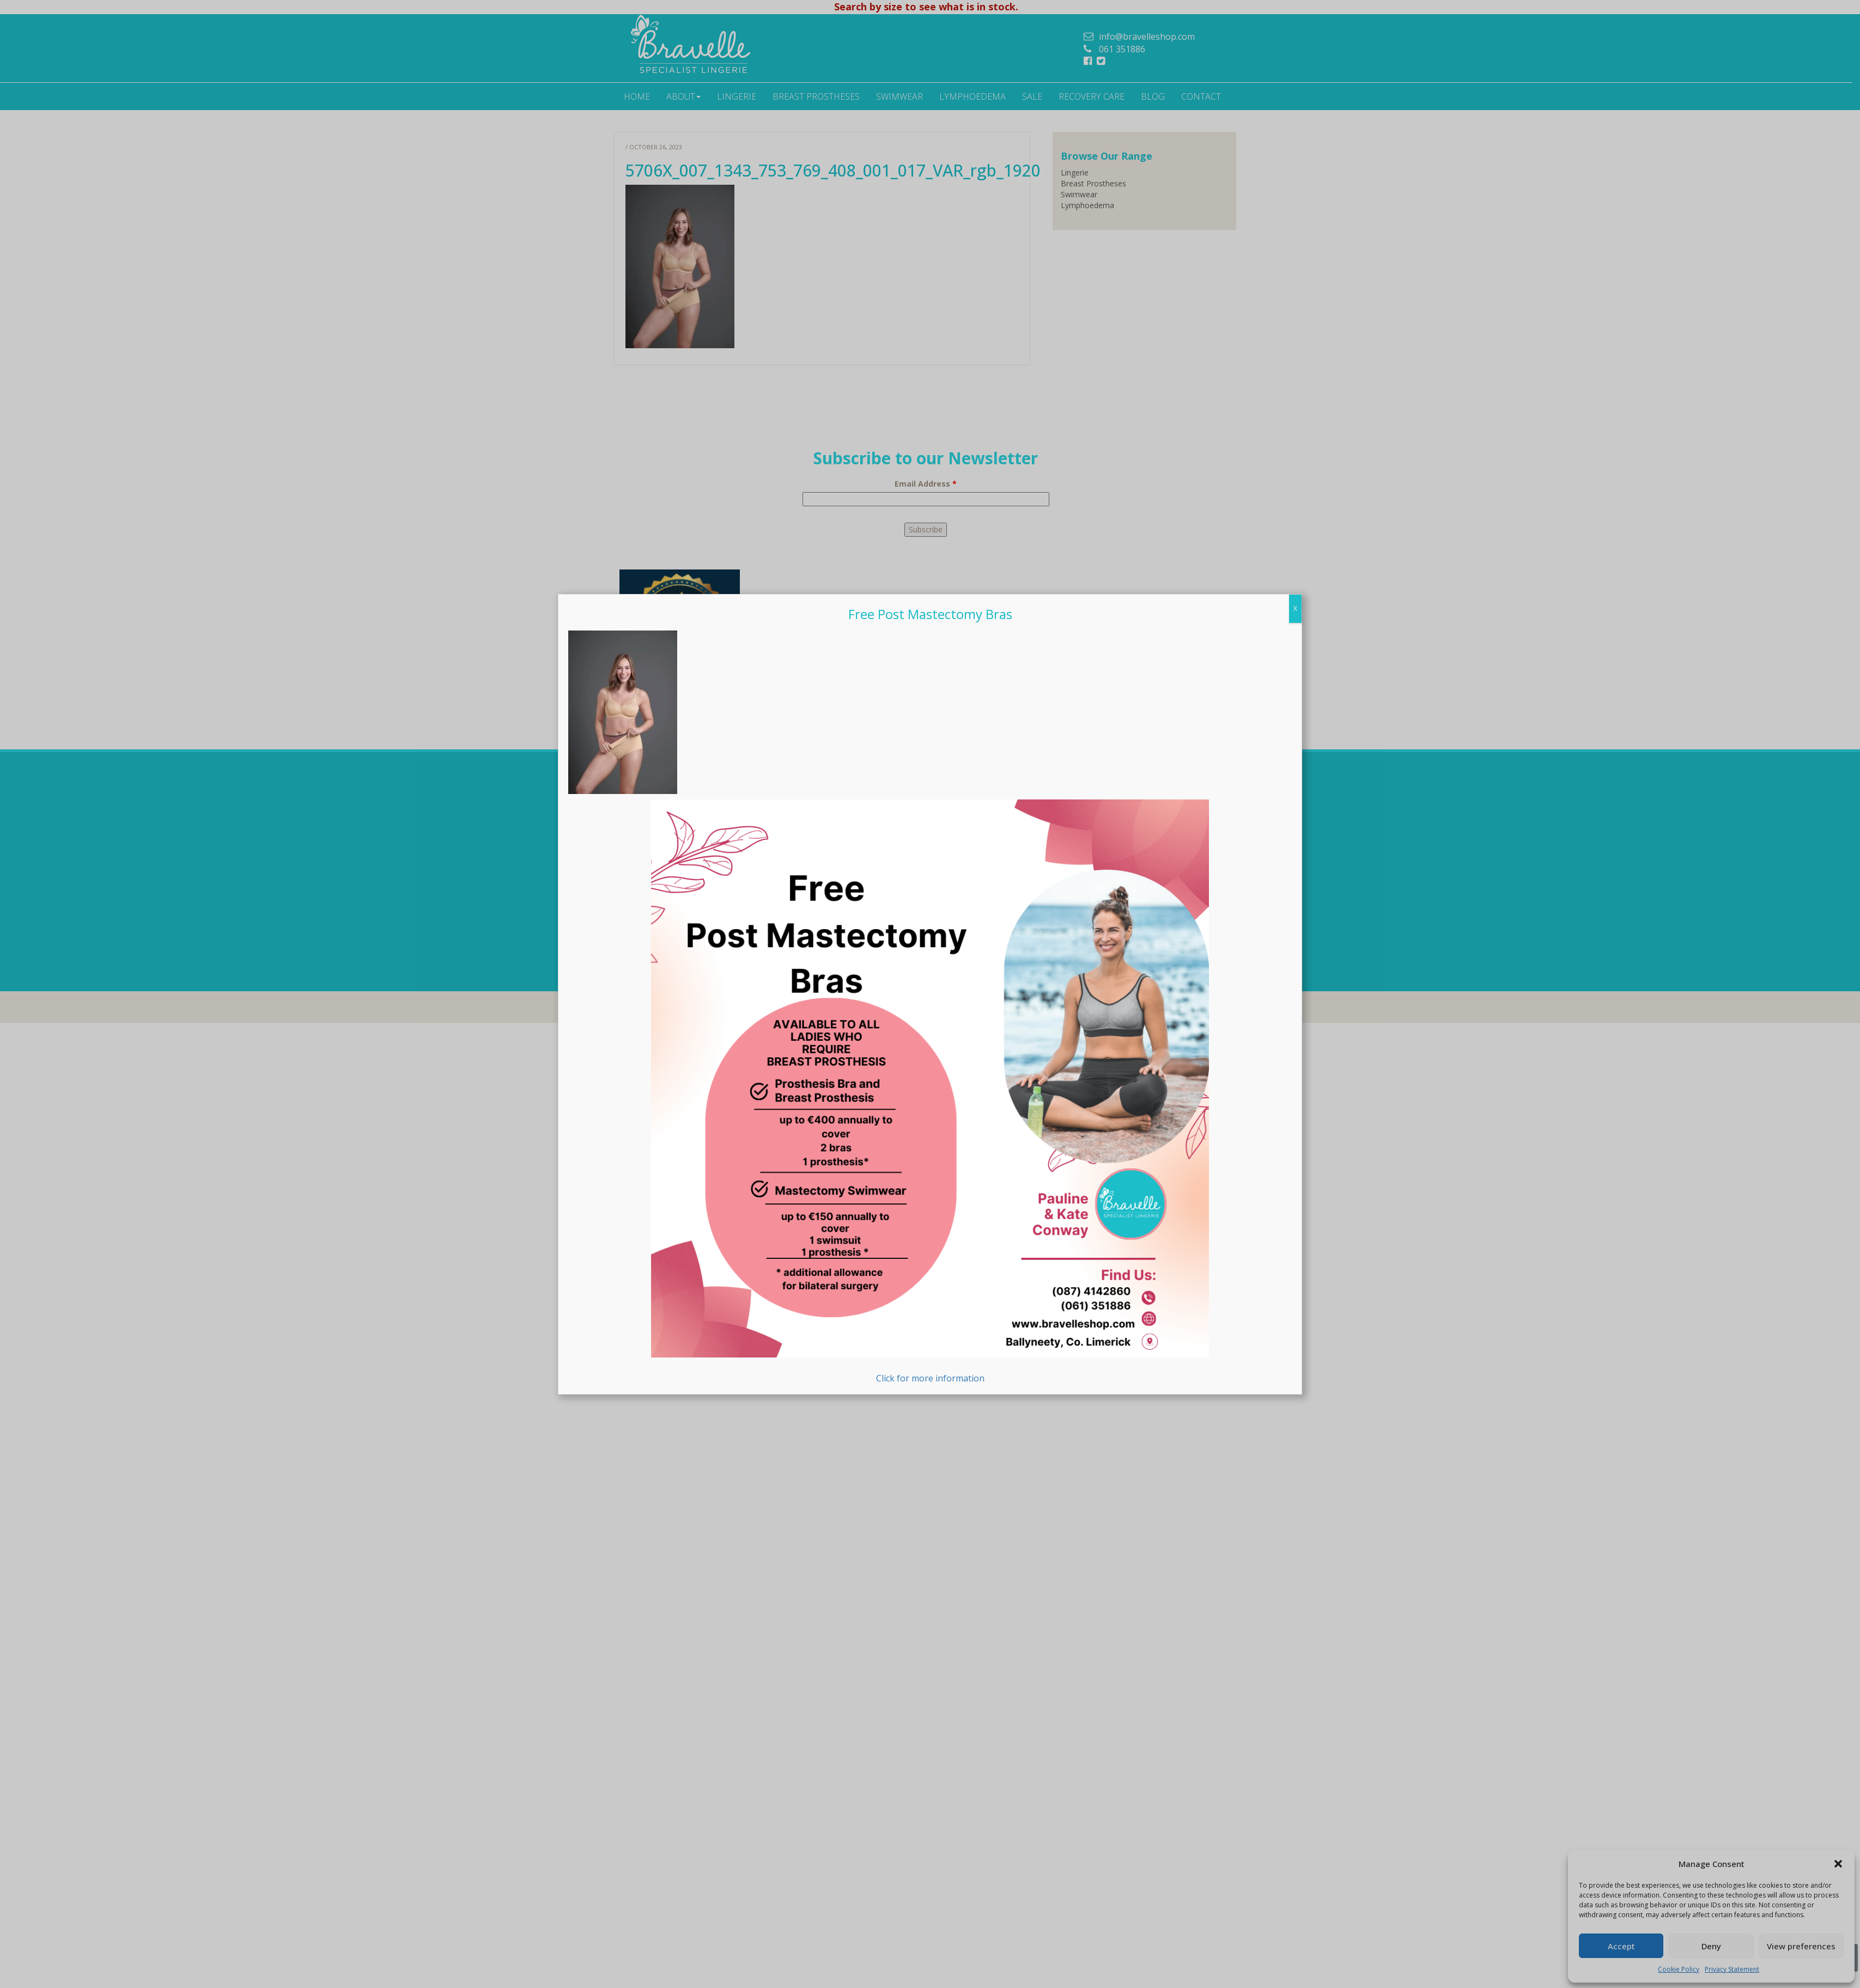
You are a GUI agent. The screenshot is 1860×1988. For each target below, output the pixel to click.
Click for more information (930, 1370)
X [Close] (1295, 887)
